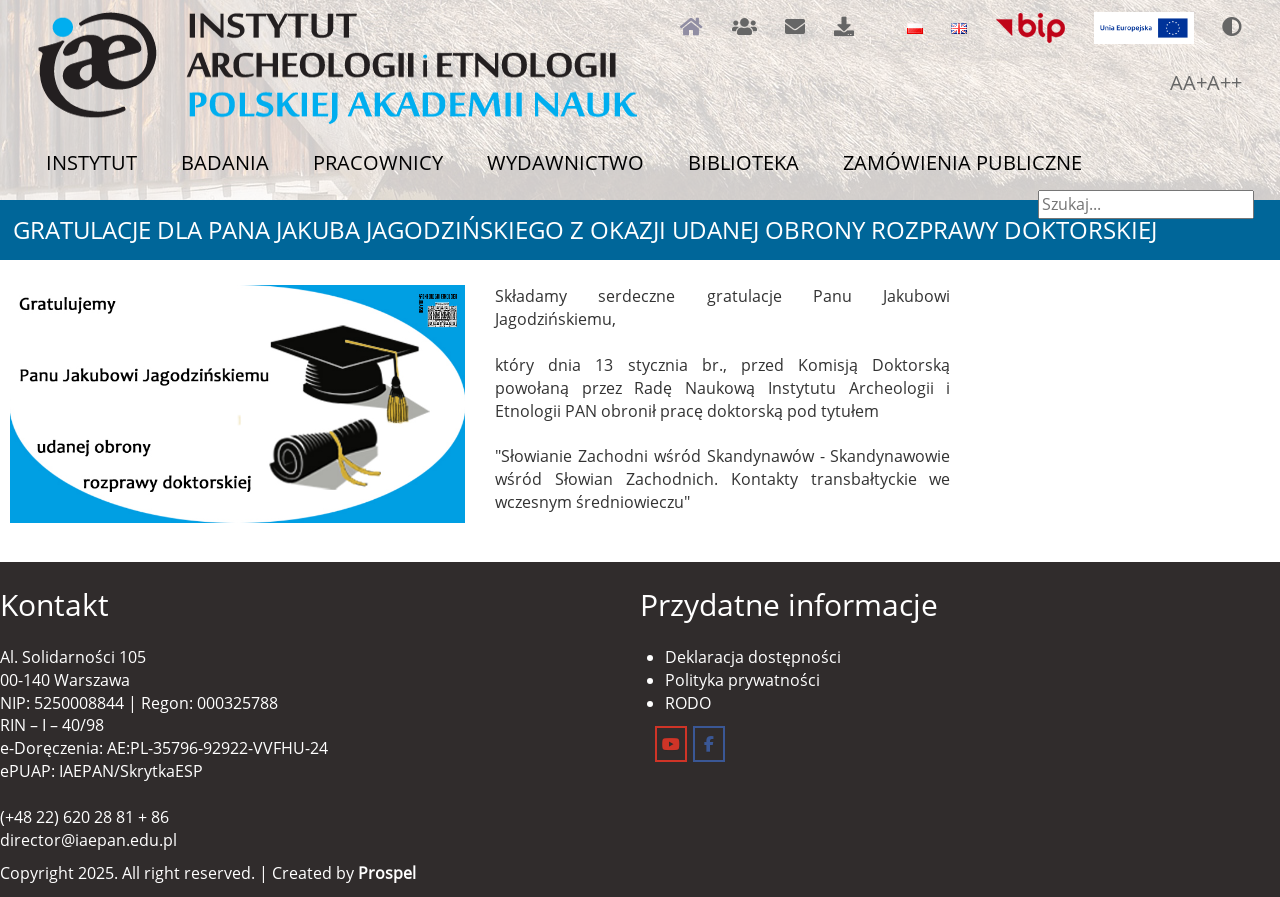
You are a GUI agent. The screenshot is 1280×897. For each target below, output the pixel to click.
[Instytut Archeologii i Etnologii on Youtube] (671, 744)
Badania (225, 162)
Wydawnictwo (565, 162)
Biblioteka (743, 162)
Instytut (91, 162)
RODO (688, 703)
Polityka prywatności (742, 680)
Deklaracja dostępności (753, 657)
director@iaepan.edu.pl (88, 840)
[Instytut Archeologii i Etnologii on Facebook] (709, 744)
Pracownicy (378, 162)
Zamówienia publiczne (962, 162)
